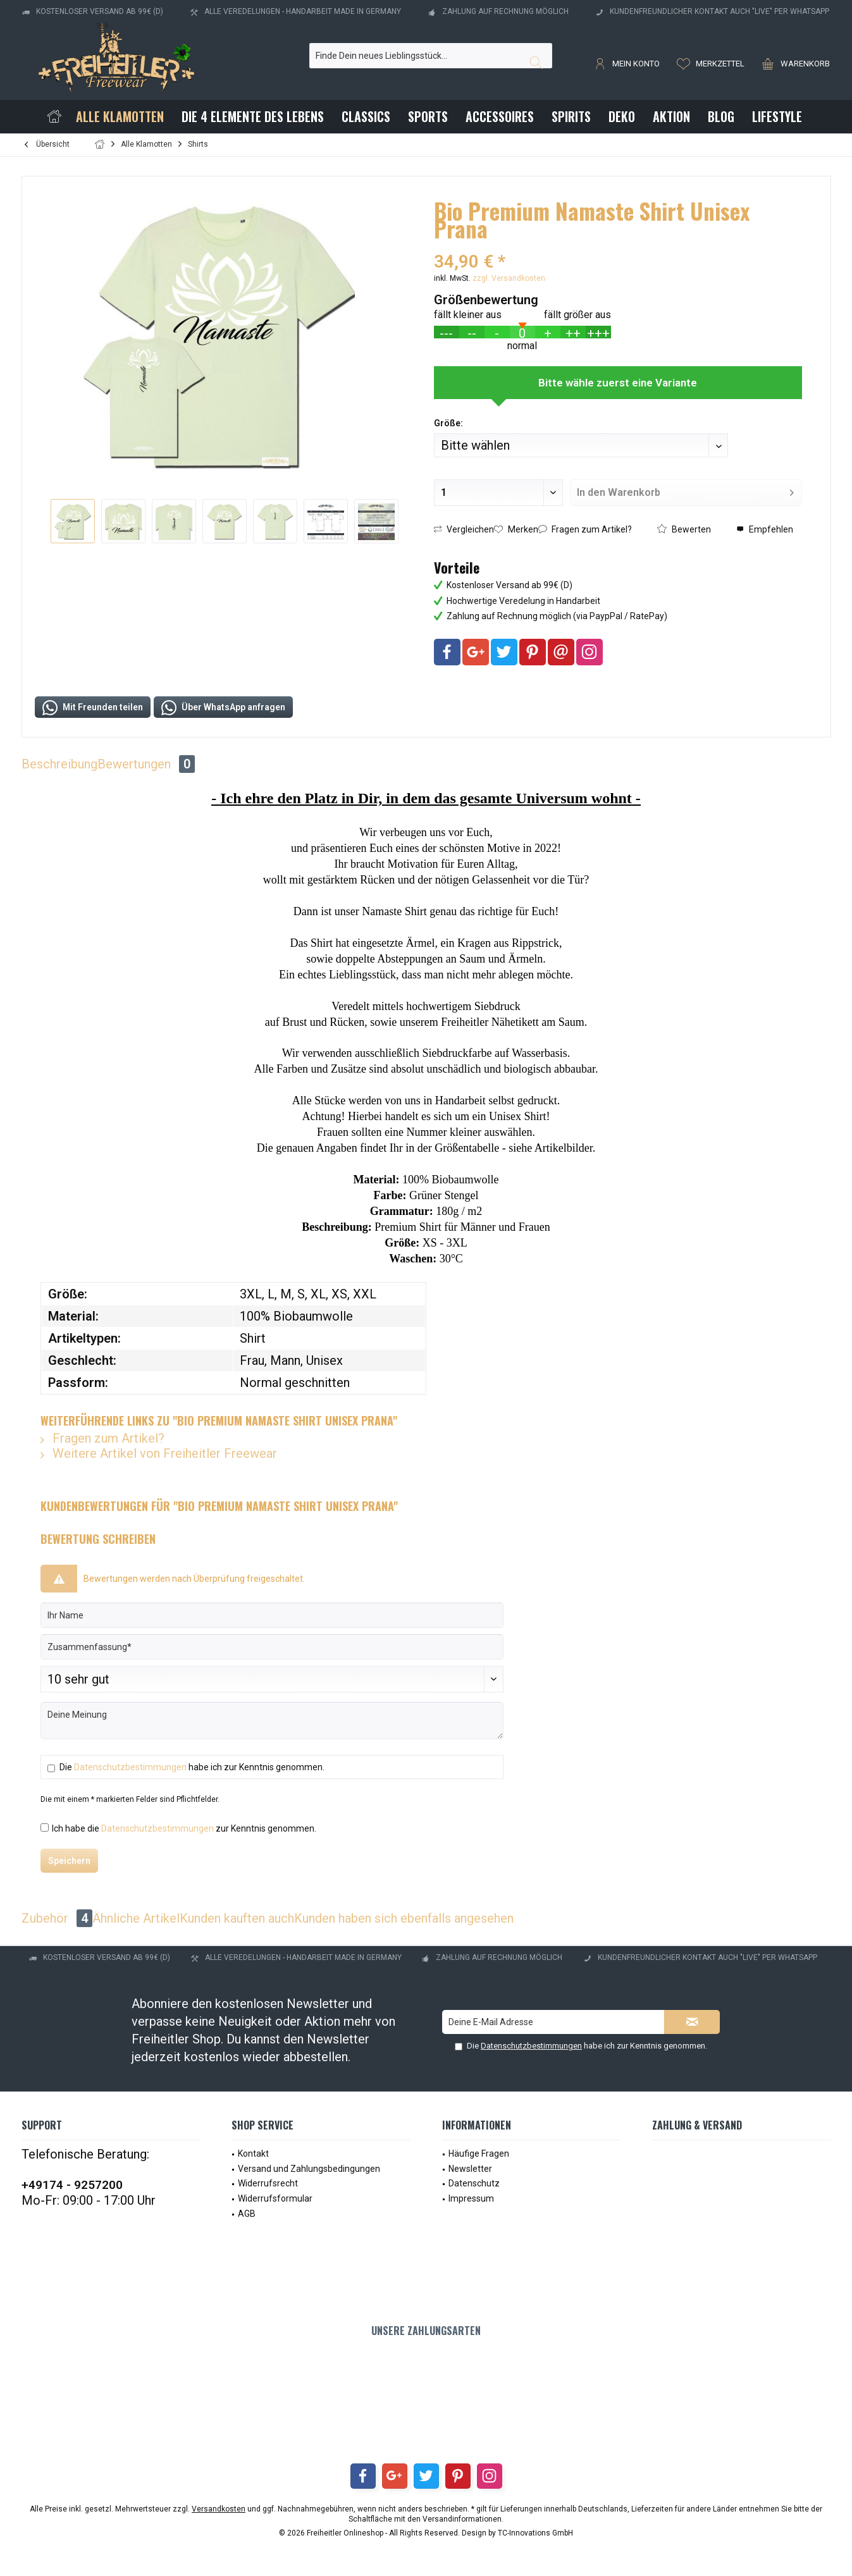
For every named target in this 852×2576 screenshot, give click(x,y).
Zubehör (57, 1918)
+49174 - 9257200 (72, 2185)
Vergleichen (464, 529)
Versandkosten (218, 2509)
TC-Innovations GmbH (535, 2533)
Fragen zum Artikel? (585, 529)
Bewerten (684, 529)
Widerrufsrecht (268, 2183)
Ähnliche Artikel (136, 1918)
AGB (247, 2214)
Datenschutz (474, 2183)
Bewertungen (146, 764)
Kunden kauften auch (237, 1918)
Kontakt (253, 2153)
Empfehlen (764, 529)
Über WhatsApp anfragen (223, 707)
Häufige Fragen (478, 2153)
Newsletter (470, 2169)
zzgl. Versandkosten (508, 278)
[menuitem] (792, 63)
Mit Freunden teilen (92, 707)
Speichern (69, 1861)
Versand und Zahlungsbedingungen (309, 2169)
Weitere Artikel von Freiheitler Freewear (158, 1453)
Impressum (471, 2198)
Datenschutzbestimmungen (130, 1767)
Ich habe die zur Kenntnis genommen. (184, 1828)
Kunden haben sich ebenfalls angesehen (404, 1918)
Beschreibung (59, 764)
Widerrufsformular (275, 2198)
